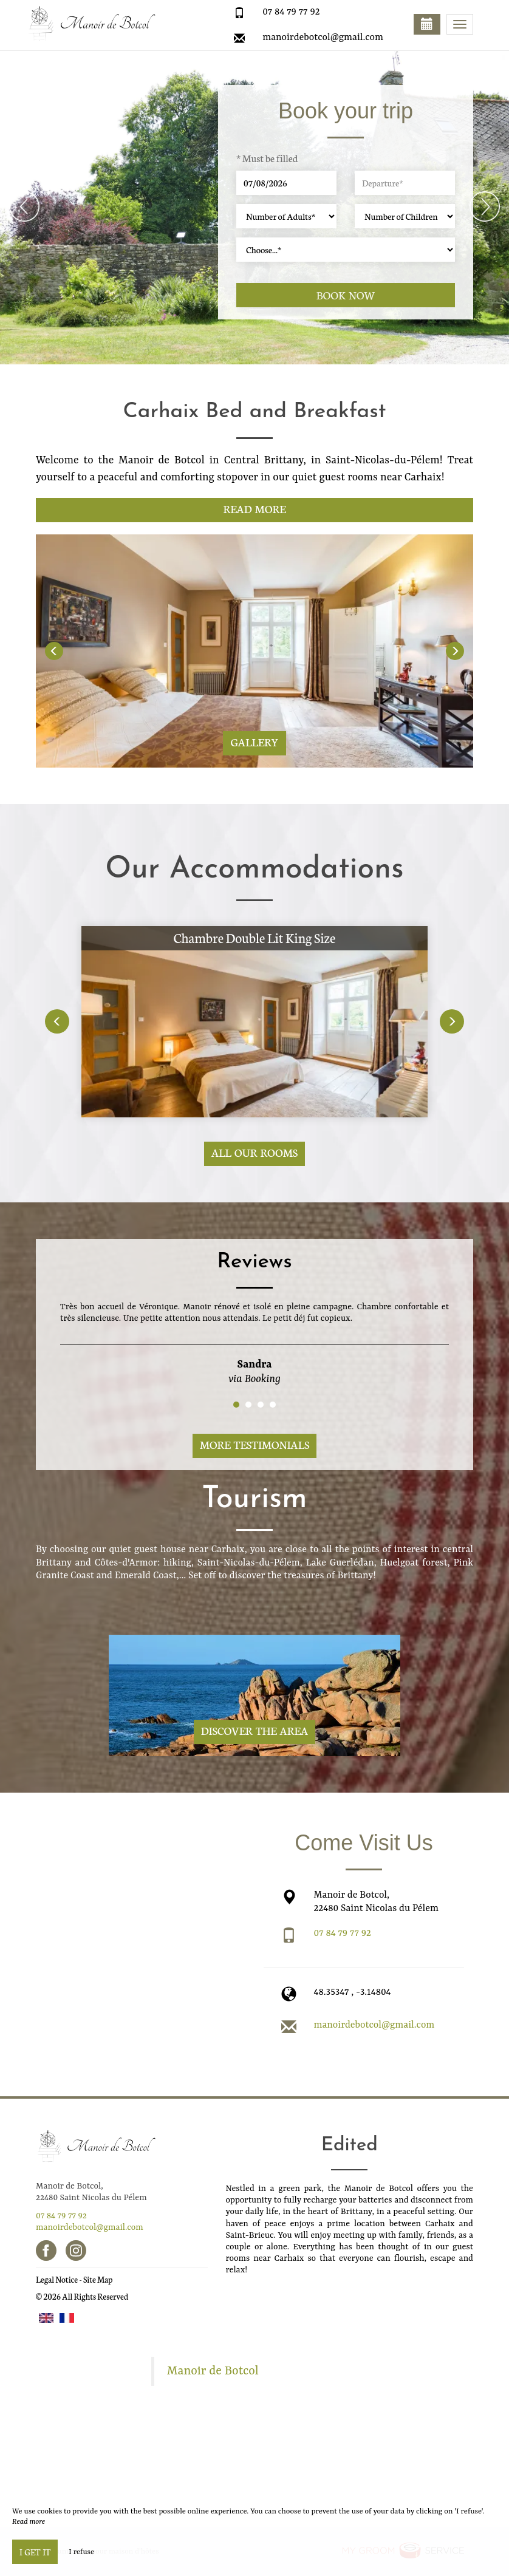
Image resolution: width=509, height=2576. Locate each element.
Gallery (254, 741)
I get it (34, 2552)
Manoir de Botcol (213, 2371)
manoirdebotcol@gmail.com (322, 37)
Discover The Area (254, 1730)
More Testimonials (255, 1444)
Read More (254, 508)
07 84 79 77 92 (290, 12)
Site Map (98, 2279)
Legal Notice (57, 2279)
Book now (345, 294)
